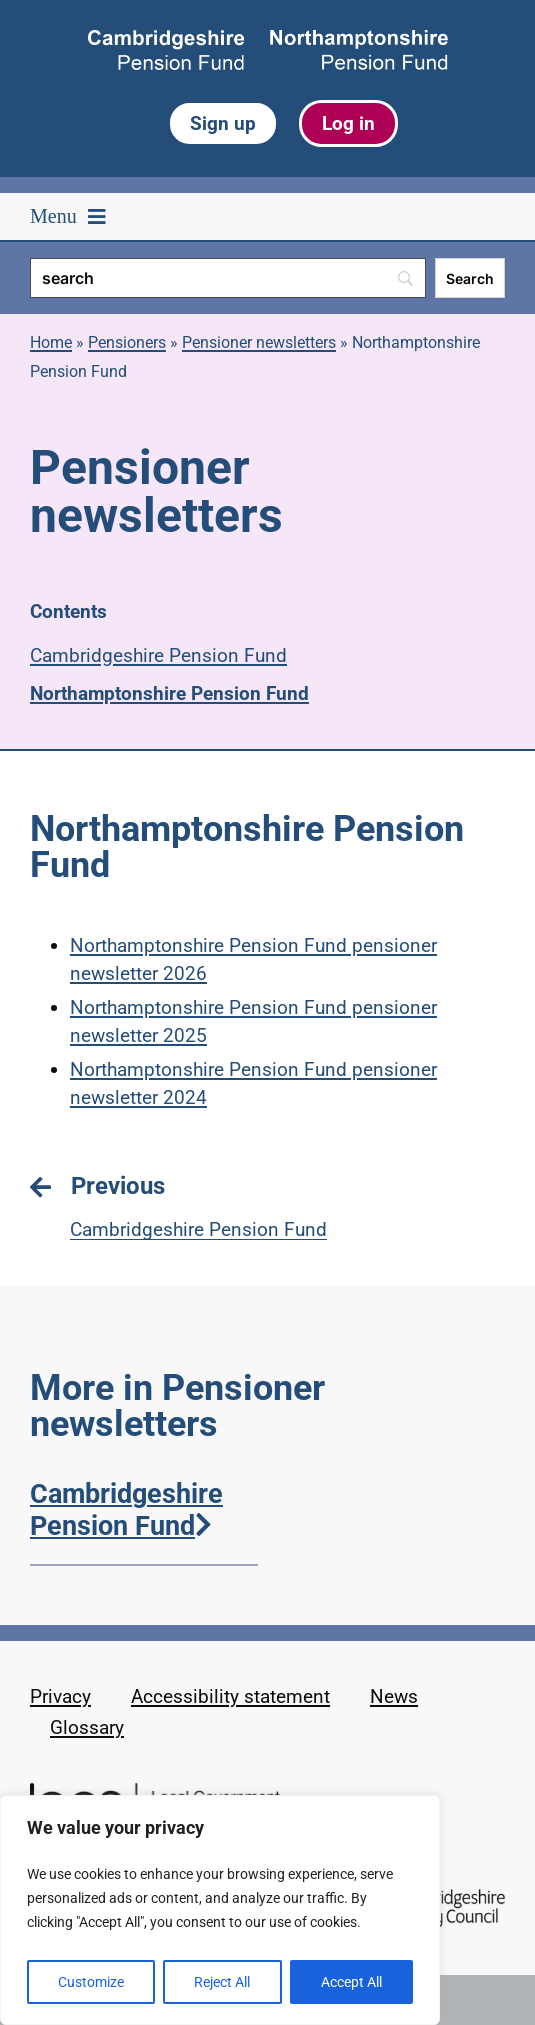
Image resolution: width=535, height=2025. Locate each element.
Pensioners (127, 342)
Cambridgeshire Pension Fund (158, 655)
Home (51, 342)
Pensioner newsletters (259, 342)
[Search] (228, 278)
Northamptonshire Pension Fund (169, 693)
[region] (220, 1910)
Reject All (222, 1982)
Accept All (351, 1982)
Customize (91, 1982)
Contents (68, 611)
